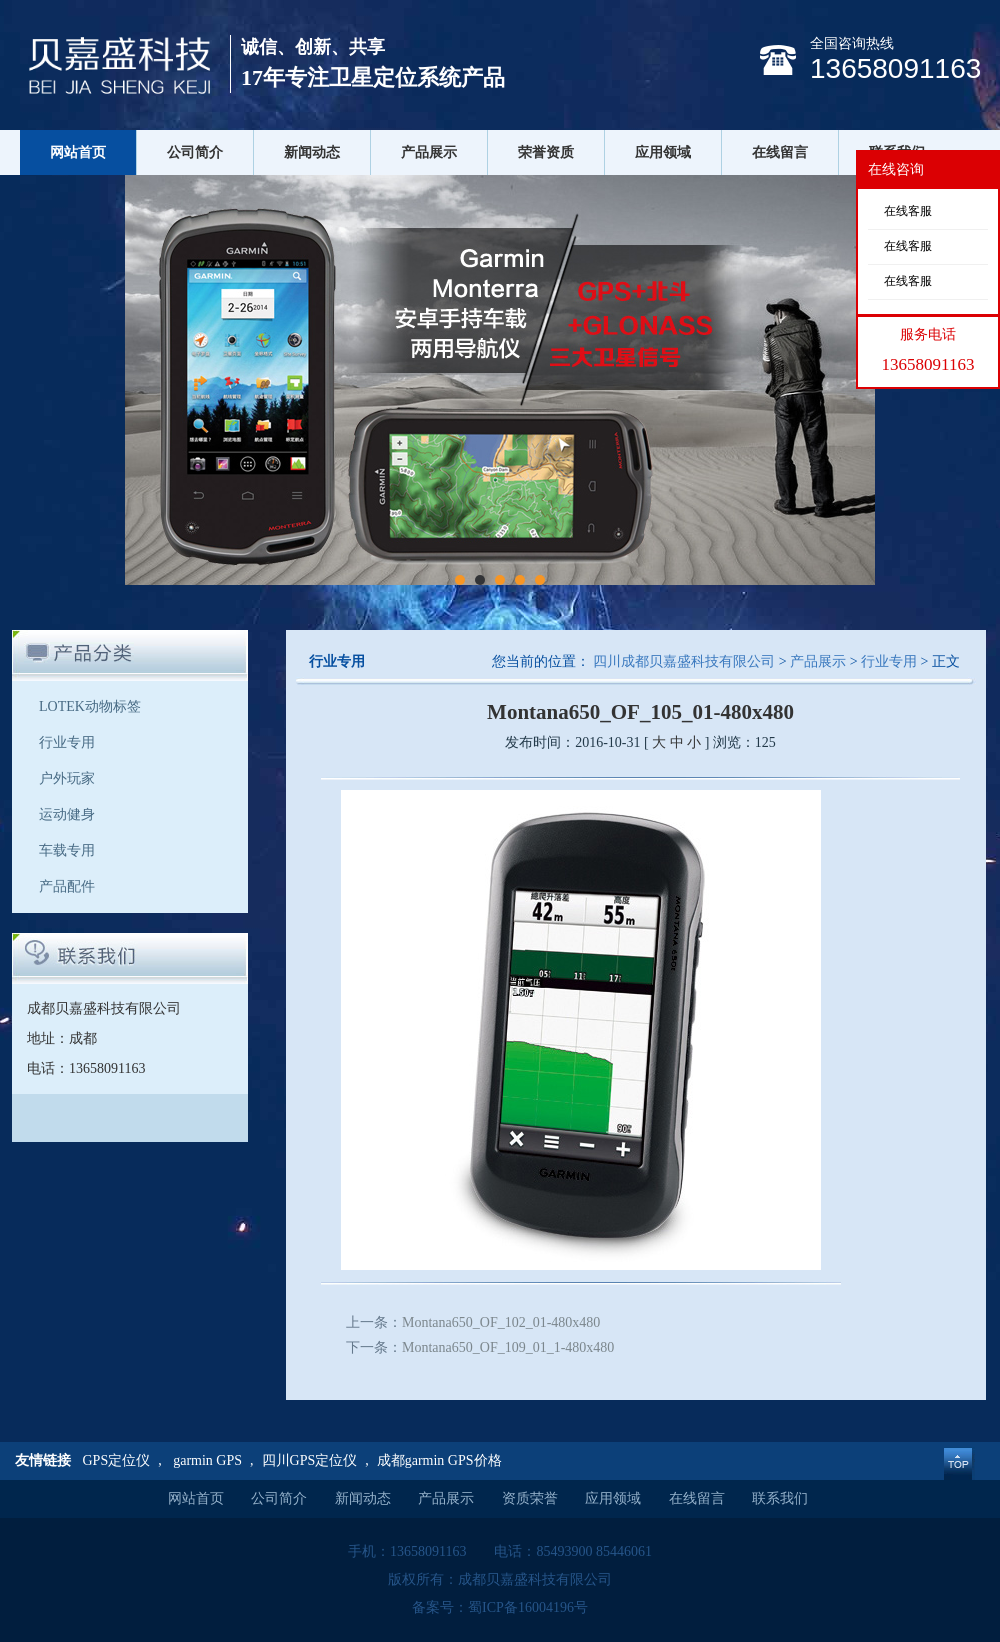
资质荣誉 (530, 1498)
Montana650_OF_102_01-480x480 (501, 1322)
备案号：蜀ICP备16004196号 (500, 1607)
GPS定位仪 (117, 1460)
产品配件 (67, 886)
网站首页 (78, 152)
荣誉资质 (546, 152)
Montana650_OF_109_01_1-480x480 (508, 1347)
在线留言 (780, 152)
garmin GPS (207, 1460)
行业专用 (67, 742)
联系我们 (780, 1498)
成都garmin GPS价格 (439, 1460)
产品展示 (429, 152)
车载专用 (67, 850)
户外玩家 (67, 778)
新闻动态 (312, 152)
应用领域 (663, 152)
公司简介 (195, 152)
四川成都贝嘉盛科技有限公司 (684, 661)
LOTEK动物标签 (90, 706)
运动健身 (67, 814)
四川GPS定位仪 (310, 1460)
